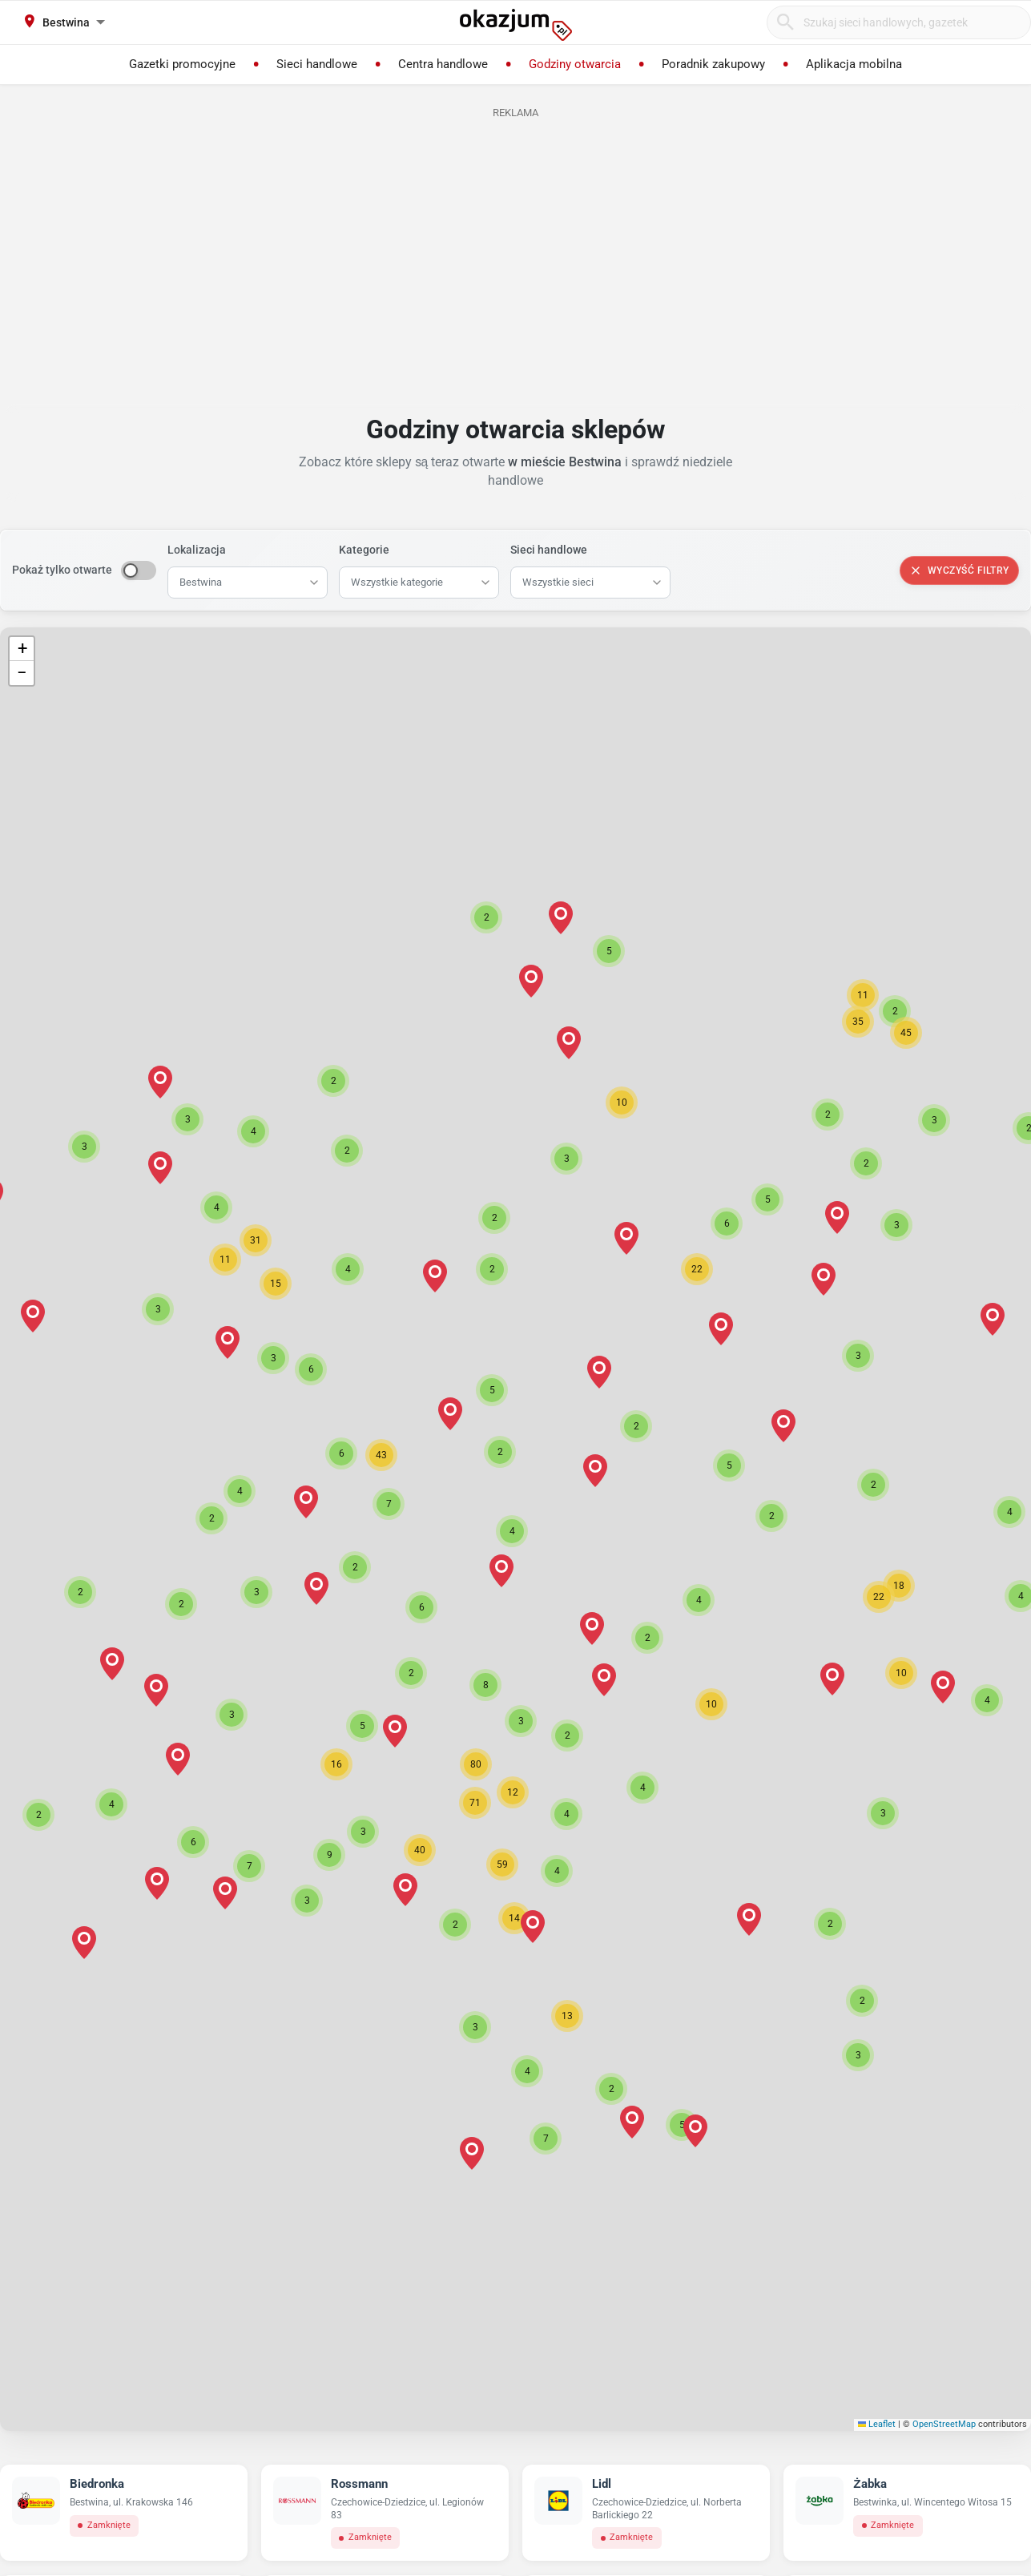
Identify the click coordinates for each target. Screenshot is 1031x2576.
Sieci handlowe (548, 549)
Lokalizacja (196, 549)
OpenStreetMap (944, 2424)
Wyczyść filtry (959, 570)
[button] (512, 1531)
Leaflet (877, 2424)
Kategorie (364, 549)
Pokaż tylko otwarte (62, 569)
